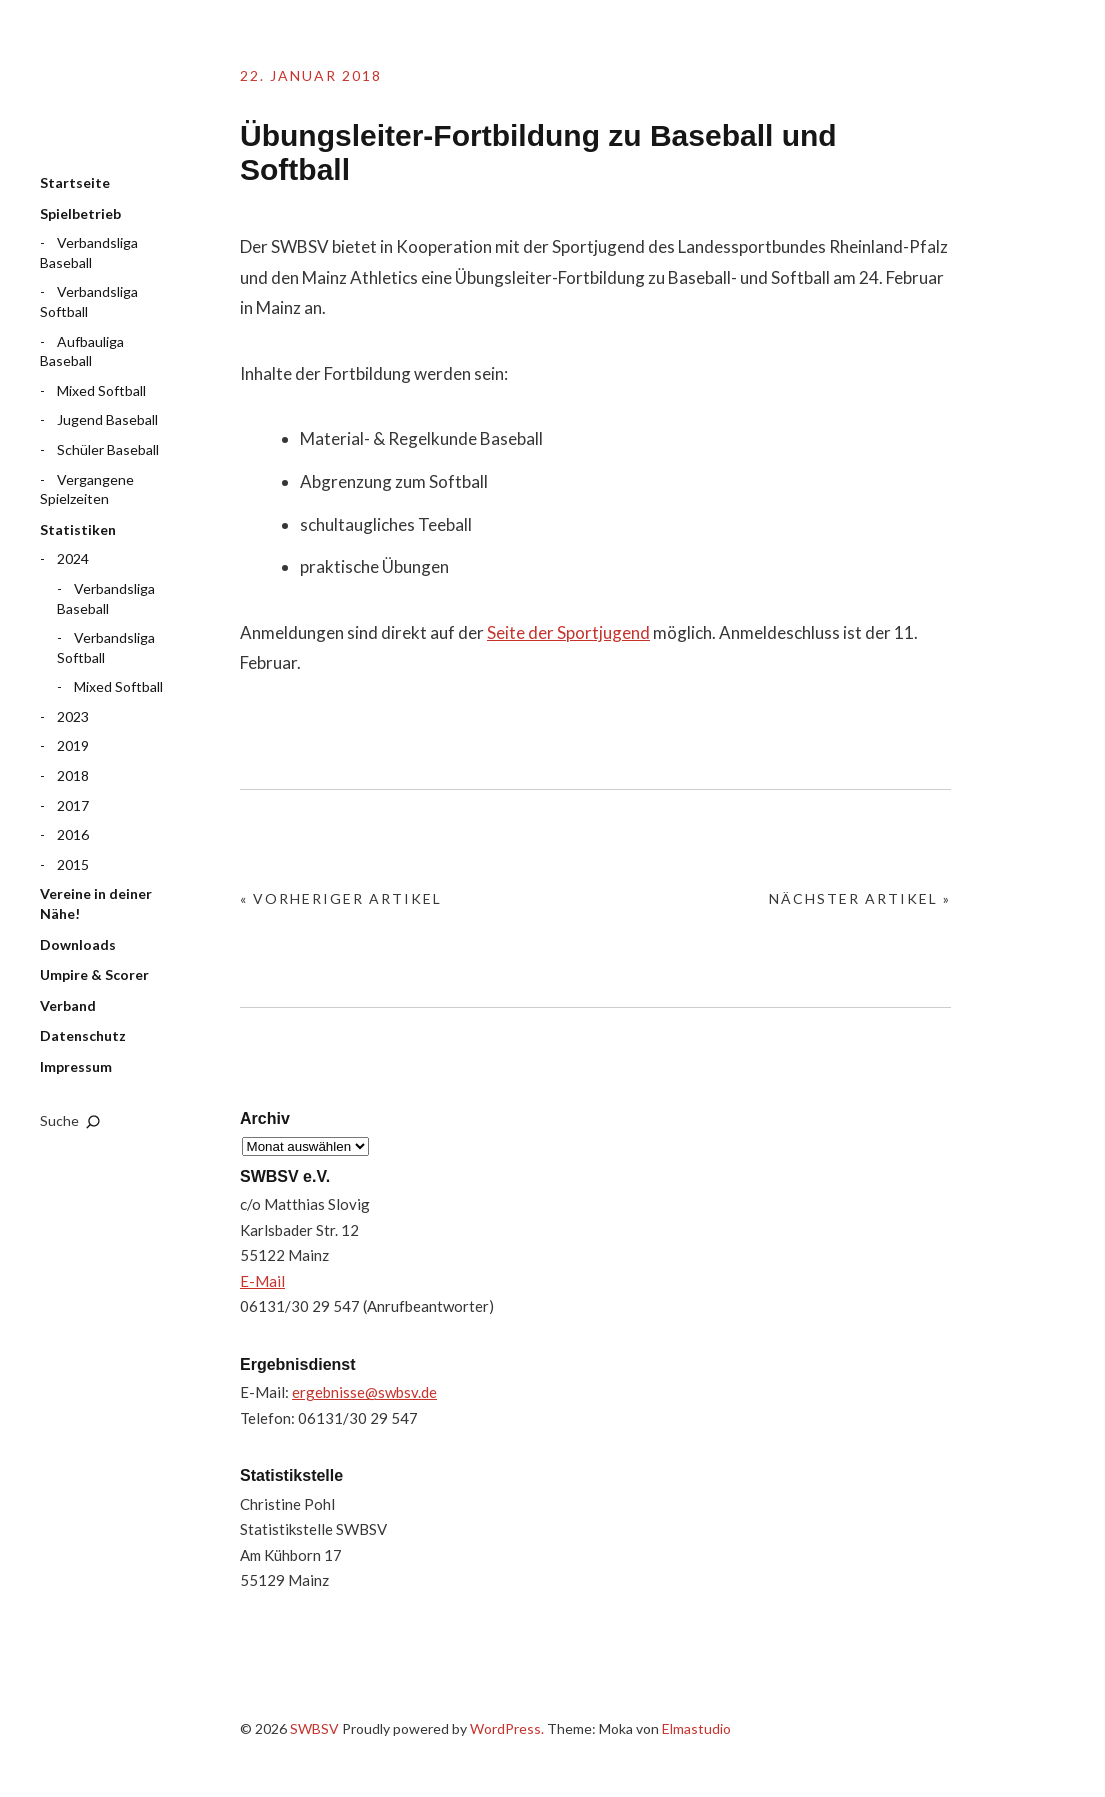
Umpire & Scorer (94, 974)
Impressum (76, 1066)
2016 (73, 834)
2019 (73, 745)
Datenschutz (83, 1035)
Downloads (78, 944)
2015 (73, 864)
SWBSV (140, 101)
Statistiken (78, 529)
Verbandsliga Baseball (89, 252)
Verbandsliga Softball (89, 301)
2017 (73, 805)
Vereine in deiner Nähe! (96, 903)
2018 (73, 775)
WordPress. (507, 1728)
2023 (73, 716)
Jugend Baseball (107, 419)
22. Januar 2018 (311, 75)
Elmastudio (696, 1728)
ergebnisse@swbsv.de (364, 1392)
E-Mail (262, 1281)
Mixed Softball (101, 390)
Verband (68, 1005)
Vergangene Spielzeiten (87, 489)
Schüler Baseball (108, 449)
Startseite (75, 182)
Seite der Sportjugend (568, 632)
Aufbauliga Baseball (82, 351)
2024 (73, 558)
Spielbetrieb (80, 213)
